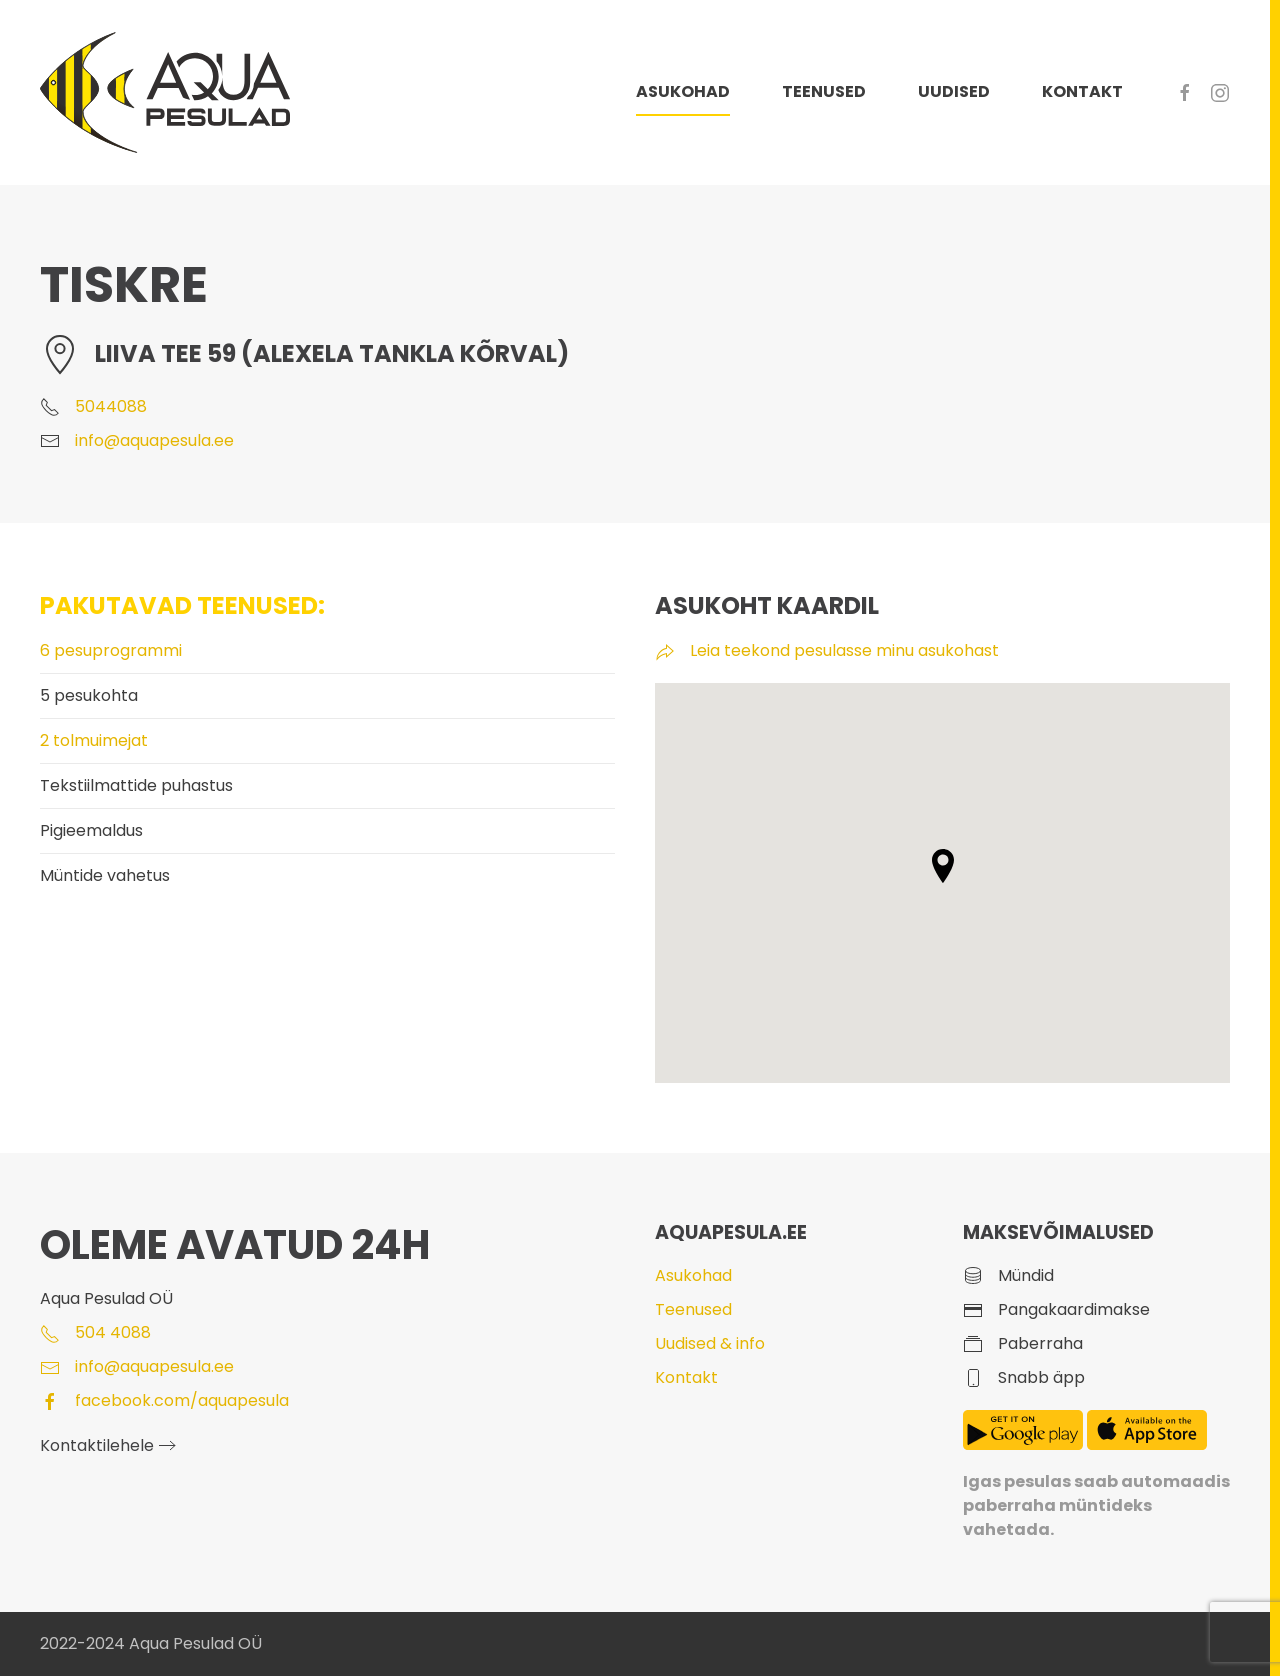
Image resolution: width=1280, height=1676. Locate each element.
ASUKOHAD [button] (683, 91)
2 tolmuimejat (94, 740)
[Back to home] (165, 92)
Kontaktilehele (97, 1445)
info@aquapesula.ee (154, 440)
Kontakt (686, 1377)
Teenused (693, 1309)
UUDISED (954, 91)
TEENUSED (824, 91)
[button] (943, 866)
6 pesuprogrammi (111, 650)
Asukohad (693, 1275)
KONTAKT (1082, 91)
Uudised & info (710, 1343)
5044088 (111, 406)
